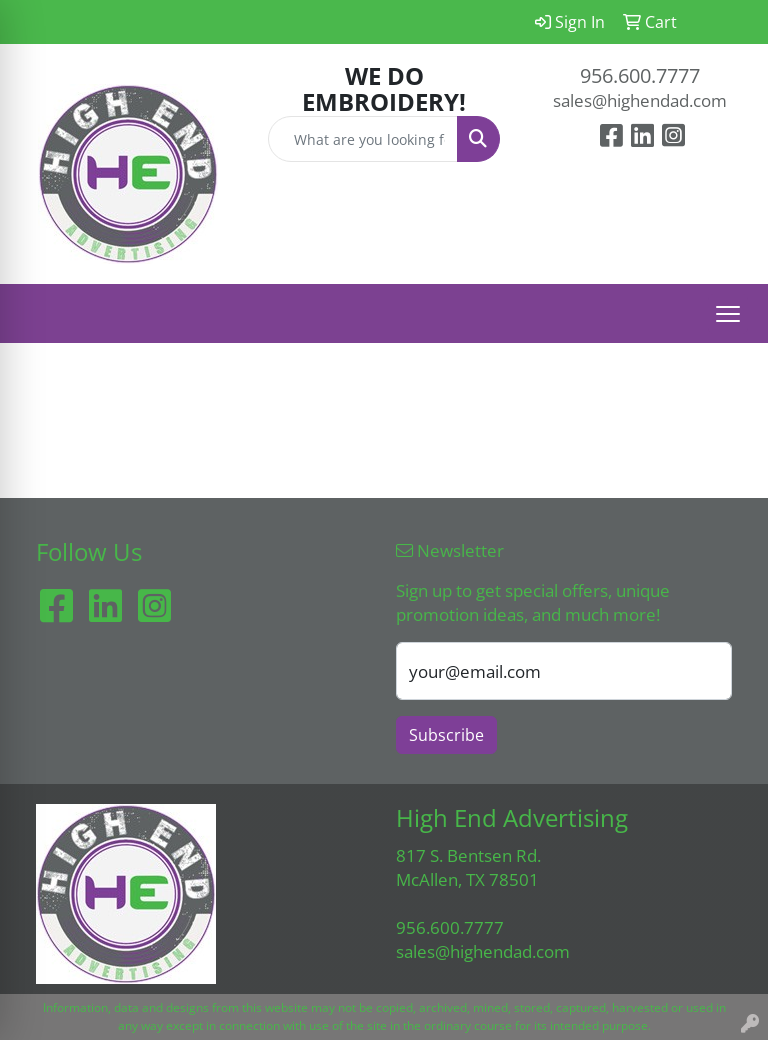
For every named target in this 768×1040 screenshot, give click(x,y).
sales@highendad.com (640, 100)
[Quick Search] (363, 139)
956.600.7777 (640, 75)
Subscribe (446, 735)
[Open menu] (728, 314)
